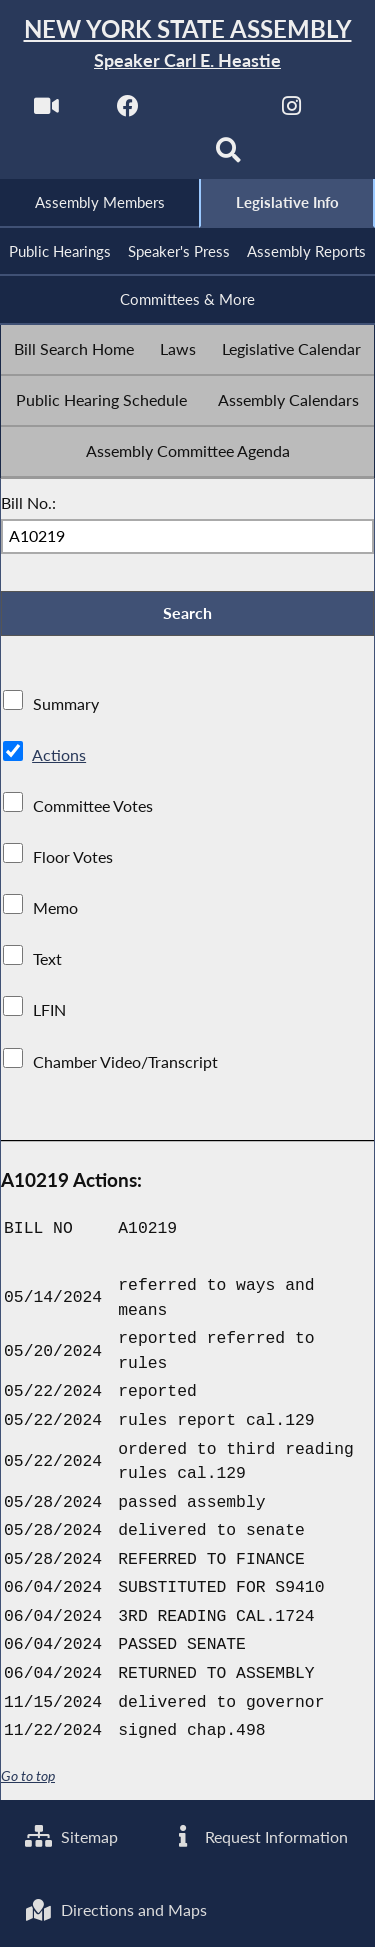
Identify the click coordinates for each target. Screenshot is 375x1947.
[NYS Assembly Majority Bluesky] (146, 156)
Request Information (258, 1836)
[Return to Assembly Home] (187, 44)
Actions (59, 754)
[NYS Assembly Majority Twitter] (210, 111)
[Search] (228, 156)
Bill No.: (28, 502)
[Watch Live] (46, 111)
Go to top (28, 1776)
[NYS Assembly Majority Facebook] (128, 111)
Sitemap (71, 1836)
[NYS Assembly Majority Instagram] (291, 111)
